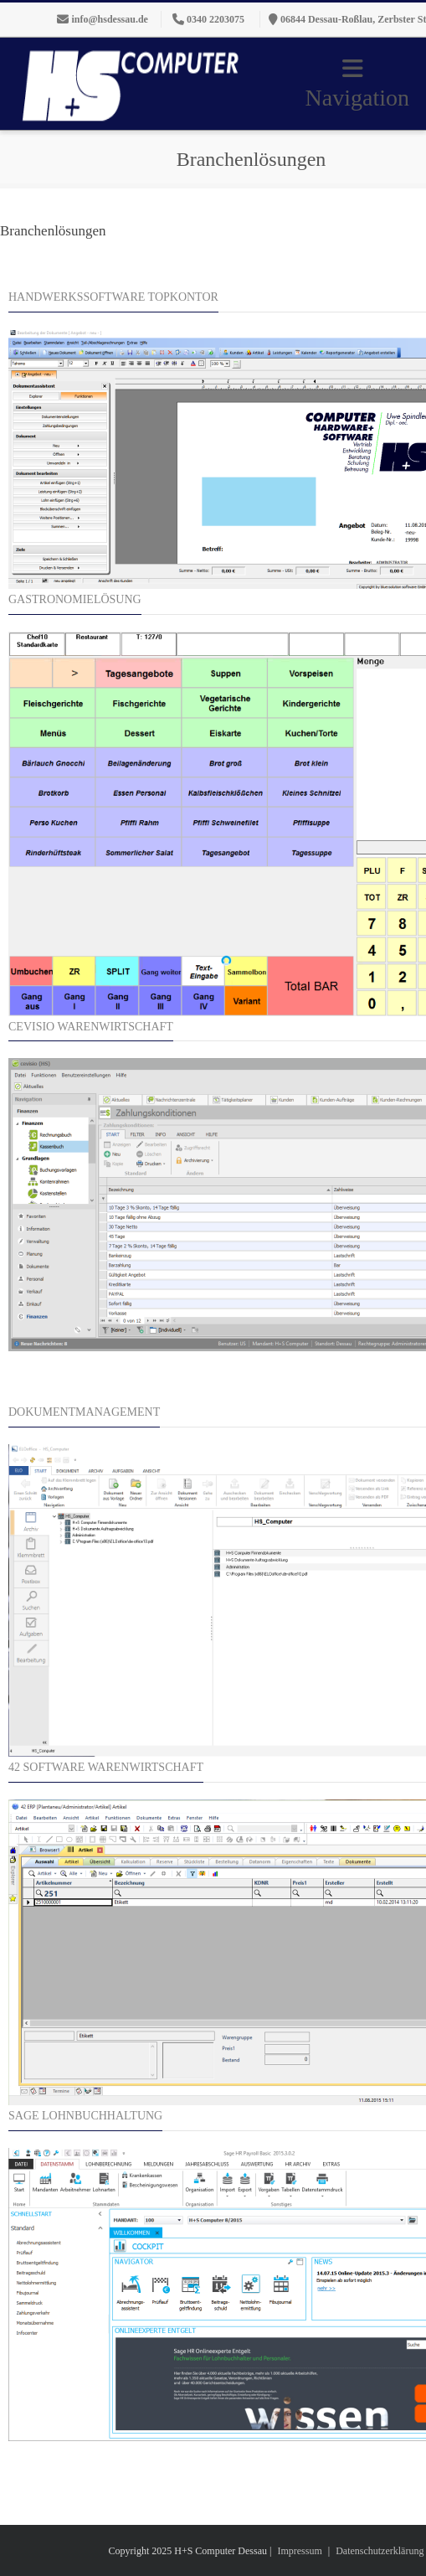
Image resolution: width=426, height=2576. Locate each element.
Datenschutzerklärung (379, 2551)
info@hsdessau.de (109, 19)
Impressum (299, 2551)
